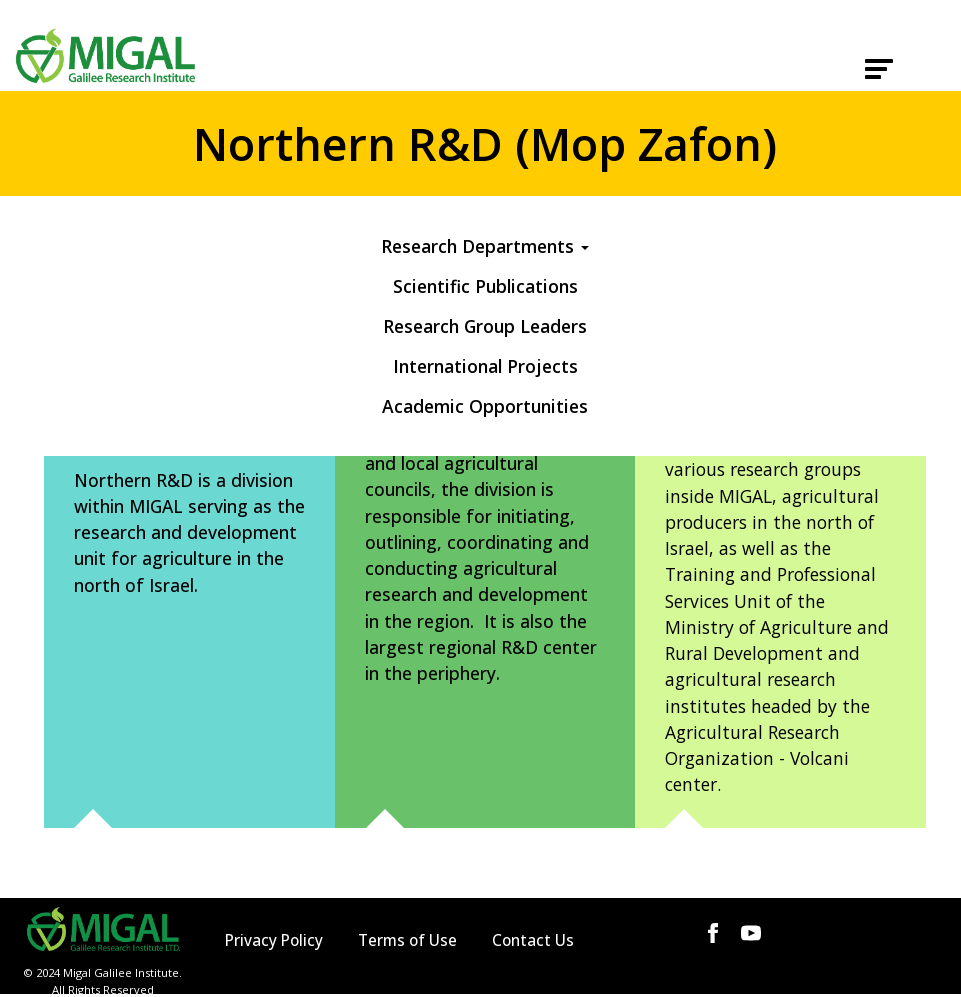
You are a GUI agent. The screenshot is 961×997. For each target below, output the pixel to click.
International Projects (485, 366)
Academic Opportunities (485, 406)
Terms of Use (407, 940)
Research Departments (485, 246)
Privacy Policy (274, 940)
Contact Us (533, 940)
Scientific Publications (485, 286)
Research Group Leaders (485, 326)
